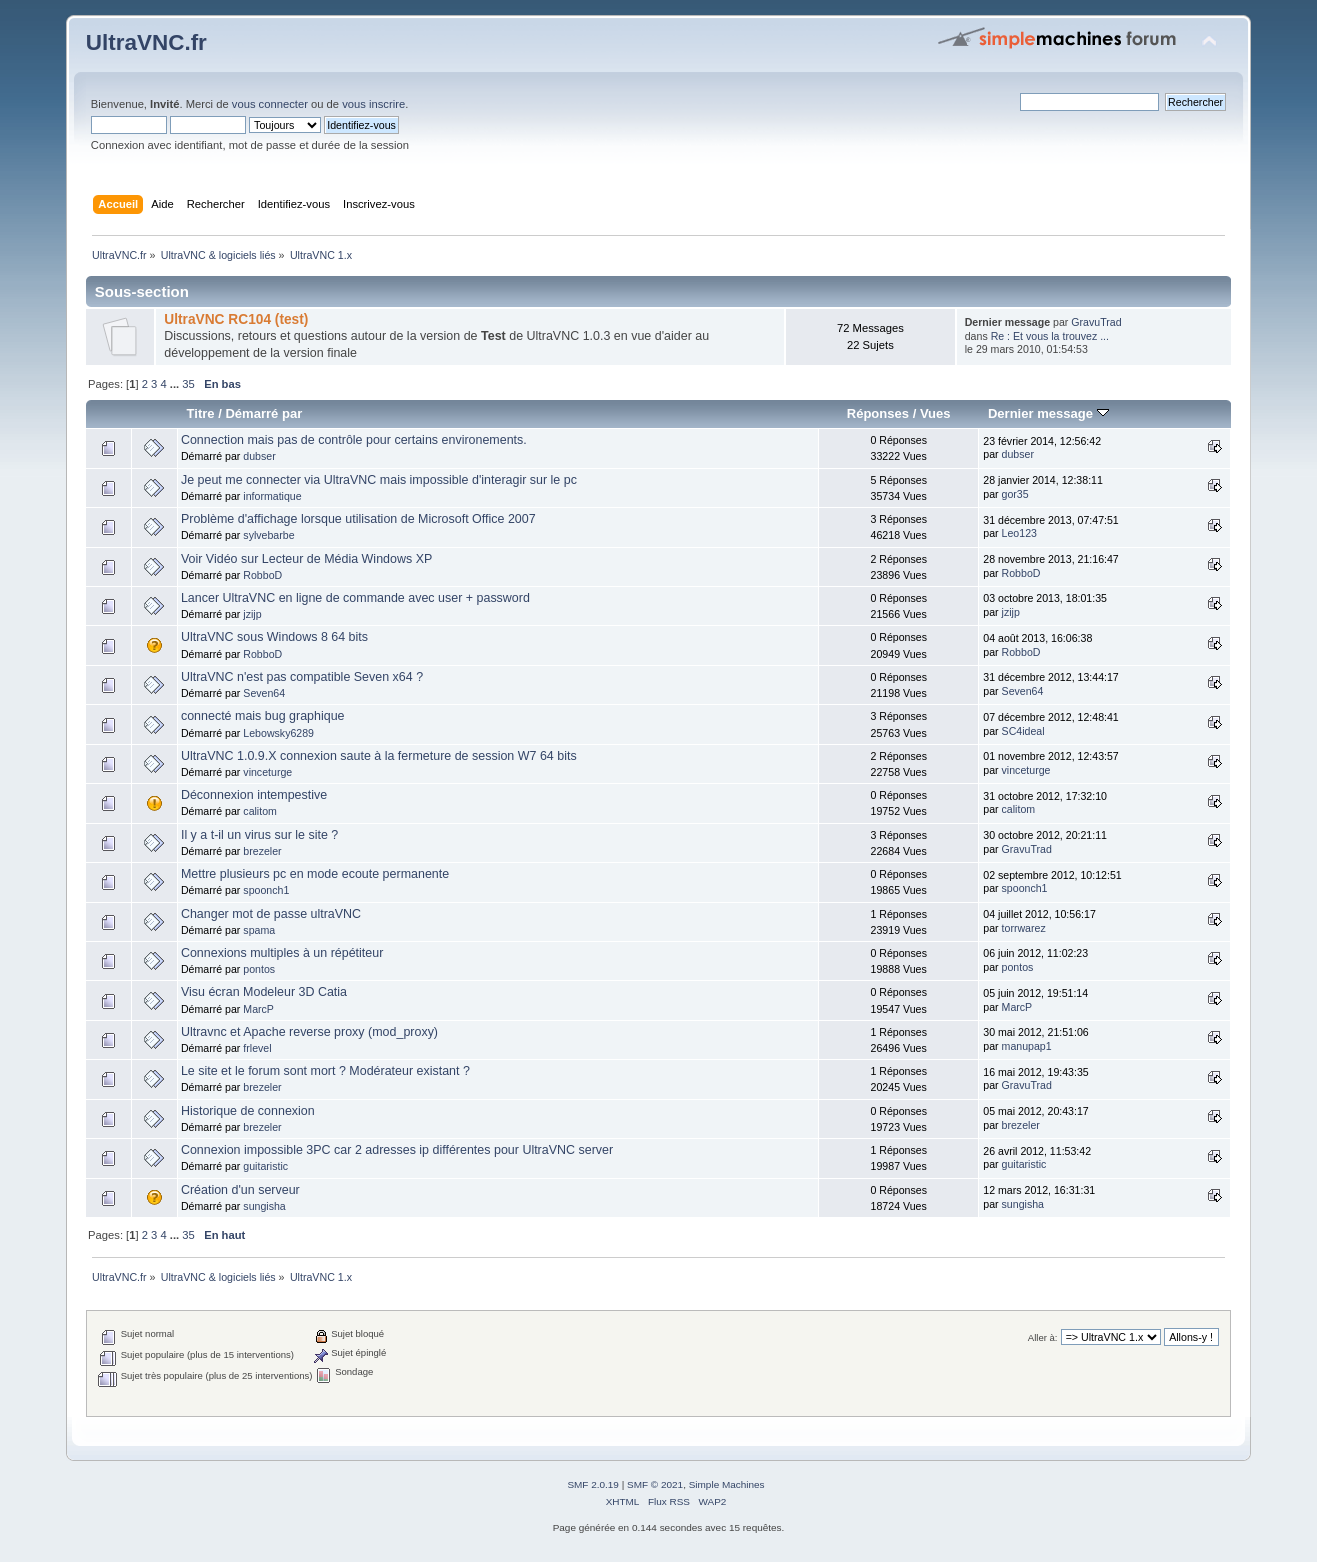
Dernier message (1048, 413)
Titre (201, 413)
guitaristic (265, 1166)
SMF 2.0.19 (593, 1484)
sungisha (264, 1206)
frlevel (257, 1048)
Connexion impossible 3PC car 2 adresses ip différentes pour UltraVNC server (397, 1150)
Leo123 (1019, 533)
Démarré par (263, 413)
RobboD (262, 575)
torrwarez (1024, 928)
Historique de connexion (248, 1111)
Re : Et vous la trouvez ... (1050, 336)
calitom (260, 811)
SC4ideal (1023, 731)
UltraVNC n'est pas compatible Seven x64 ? (302, 677)
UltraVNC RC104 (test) (236, 319)
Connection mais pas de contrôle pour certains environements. (354, 440)
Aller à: (1043, 1337)
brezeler (262, 851)
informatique (272, 496)
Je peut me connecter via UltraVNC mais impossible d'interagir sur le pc (379, 480)
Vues (935, 413)
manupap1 (1027, 1046)
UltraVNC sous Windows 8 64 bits (274, 637)
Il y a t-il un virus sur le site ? (259, 835)
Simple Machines (727, 1484)
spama (259, 930)
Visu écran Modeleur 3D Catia (264, 992)
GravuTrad (1096, 322)
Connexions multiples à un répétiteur (282, 953)
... (176, 384)
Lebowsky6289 (278, 733)
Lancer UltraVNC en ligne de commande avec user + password (355, 598)
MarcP (258, 1009)
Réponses (878, 413)
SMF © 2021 (655, 1484)
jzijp (252, 614)
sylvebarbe (268, 535)
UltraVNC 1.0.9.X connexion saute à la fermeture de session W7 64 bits (379, 756)
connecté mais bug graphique (263, 716)
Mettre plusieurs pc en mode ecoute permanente (315, 874)
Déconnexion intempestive (254, 795)
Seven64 (264, 693)
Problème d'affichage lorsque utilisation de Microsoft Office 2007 (358, 519)
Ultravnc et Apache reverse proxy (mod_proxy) (309, 1032)
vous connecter (270, 104)
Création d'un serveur (240, 1190)
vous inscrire (373, 104)
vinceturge (267, 772)
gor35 (1015, 494)
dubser (259, 456)
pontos (259, 969)
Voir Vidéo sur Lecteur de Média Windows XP (306, 559)
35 (188, 384)
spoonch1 (266, 890)
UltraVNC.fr (146, 42)
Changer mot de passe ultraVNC (271, 914)
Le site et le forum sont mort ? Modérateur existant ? (325, 1071)
